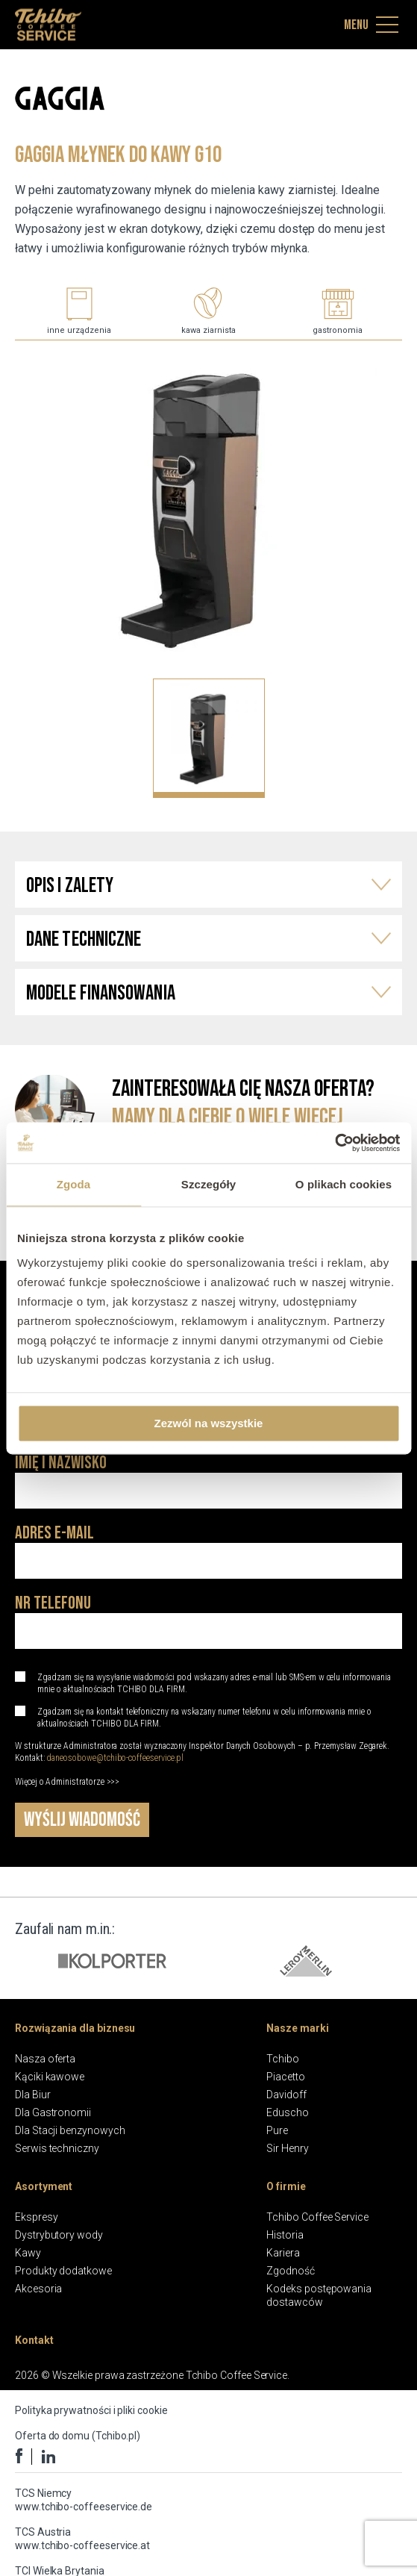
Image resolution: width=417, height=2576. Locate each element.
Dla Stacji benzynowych (70, 2130)
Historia (284, 2235)
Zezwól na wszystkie (208, 1423)
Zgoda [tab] (74, 1184)
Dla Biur (32, 2095)
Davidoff (286, 2095)
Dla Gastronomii (53, 2112)
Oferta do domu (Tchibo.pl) (77, 2436)
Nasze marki (297, 2028)
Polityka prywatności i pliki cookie (91, 2410)
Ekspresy (36, 2217)
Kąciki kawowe (49, 2077)
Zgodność (290, 2271)
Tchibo (282, 2059)
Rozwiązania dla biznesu (75, 2028)
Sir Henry (287, 2148)
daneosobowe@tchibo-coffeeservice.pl (115, 1758)
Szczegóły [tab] (208, 1184)
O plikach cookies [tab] (343, 1184)
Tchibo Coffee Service (317, 2217)
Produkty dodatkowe (63, 2271)
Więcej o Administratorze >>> (67, 1782)
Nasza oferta (45, 2059)
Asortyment (43, 2186)
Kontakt (34, 2340)
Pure (277, 2130)
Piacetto (285, 2077)
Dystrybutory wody (59, 2235)
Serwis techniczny (57, 2148)
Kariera (283, 2253)
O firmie (285, 2186)
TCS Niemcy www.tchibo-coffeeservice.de (83, 2500)
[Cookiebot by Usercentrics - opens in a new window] (334, 1143)
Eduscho (287, 2112)
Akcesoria (38, 2289)
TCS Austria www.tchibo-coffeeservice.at (82, 2538)
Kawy (28, 2253)
